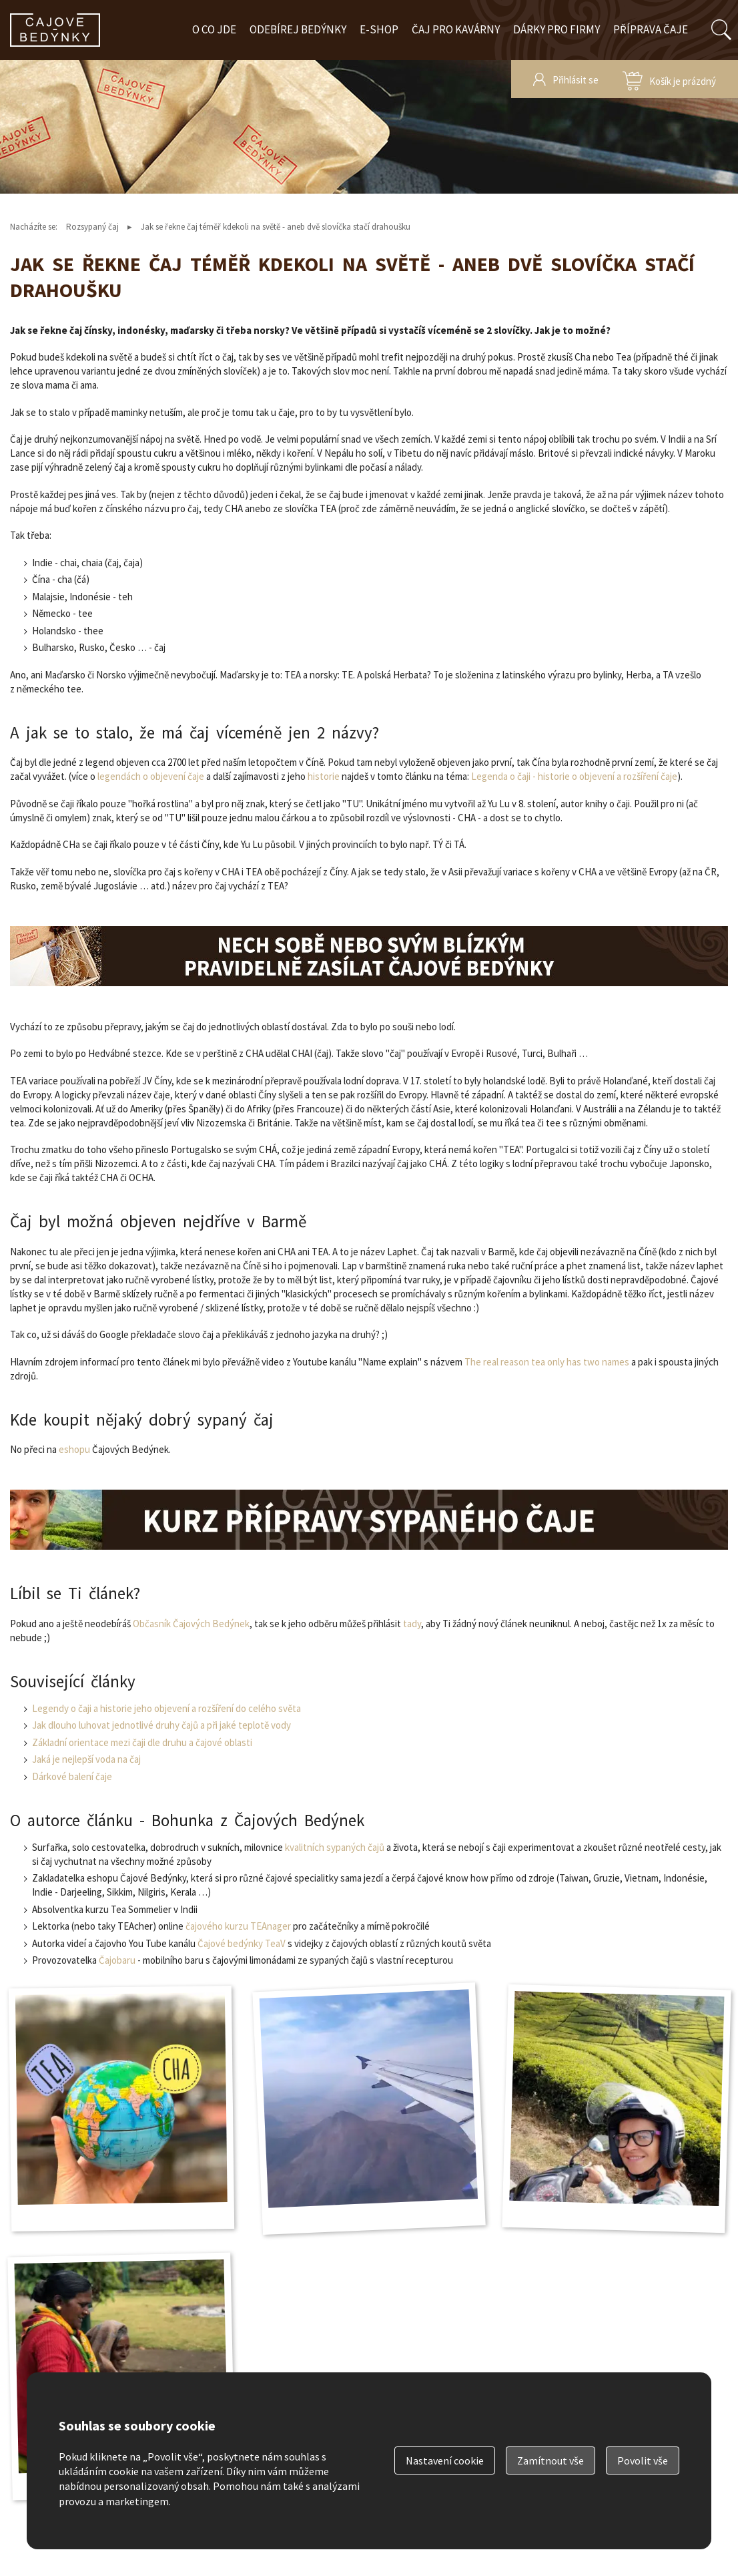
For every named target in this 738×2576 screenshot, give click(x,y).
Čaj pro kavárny (456, 29)
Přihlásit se (575, 79)
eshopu (74, 1449)
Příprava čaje (650, 29)
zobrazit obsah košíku (669, 79)
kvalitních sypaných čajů (334, 1847)
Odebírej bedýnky (298, 29)
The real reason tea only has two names (546, 1361)
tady (412, 1623)
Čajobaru (117, 1960)
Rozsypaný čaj (92, 226)
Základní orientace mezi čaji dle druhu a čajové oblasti (142, 1742)
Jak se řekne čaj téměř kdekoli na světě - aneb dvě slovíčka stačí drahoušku (275, 226)
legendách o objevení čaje (150, 776)
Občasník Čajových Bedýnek (191, 1623)
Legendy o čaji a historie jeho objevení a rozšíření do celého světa (166, 1708)
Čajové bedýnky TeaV (242, 1943)
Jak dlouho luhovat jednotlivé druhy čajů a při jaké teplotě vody (161, 1725)
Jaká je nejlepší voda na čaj (86, 1759)
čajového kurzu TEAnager (238, 1926)
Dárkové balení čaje (72, 1776)
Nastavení (445, 2460)
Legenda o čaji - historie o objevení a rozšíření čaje (574, 776)
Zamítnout (550, 2460)
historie (324, 776)
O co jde (214, 29)
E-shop (379, 29)
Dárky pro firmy (556, 29)
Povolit (642, 2460)
